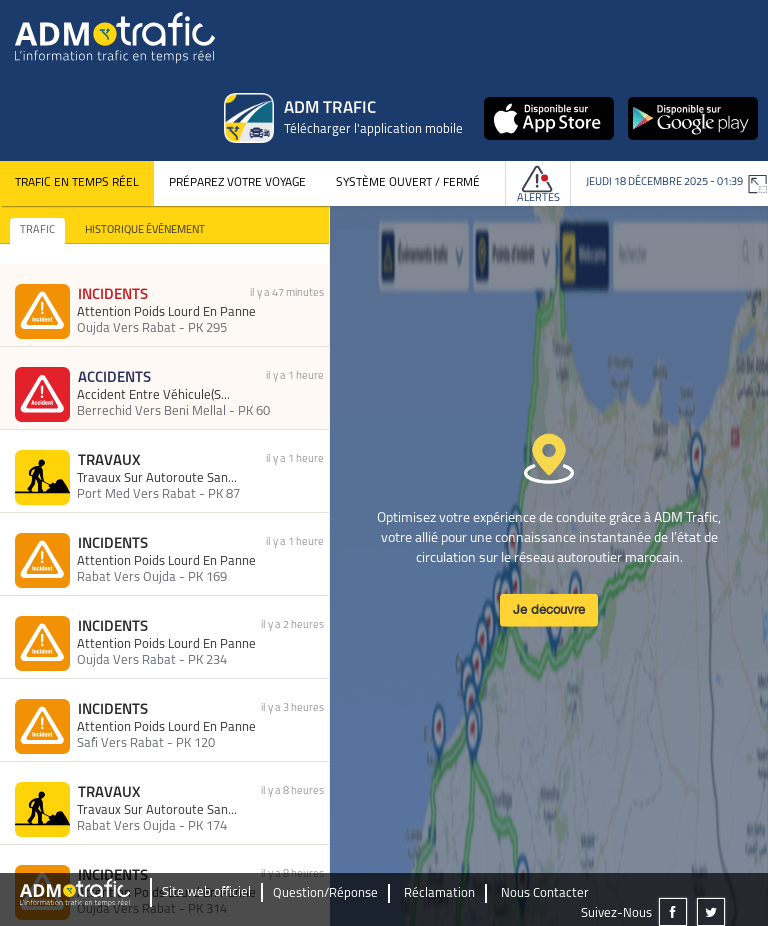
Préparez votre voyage (237, 183)
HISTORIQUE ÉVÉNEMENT (145, 230)
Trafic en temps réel (77, 183)
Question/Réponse (325, 893)
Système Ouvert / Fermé (408, 183)
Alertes (538, 198)
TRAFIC (37, 230)
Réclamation (439, 893)
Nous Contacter (545, 893)
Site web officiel (206, 892)
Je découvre (549, 609)
